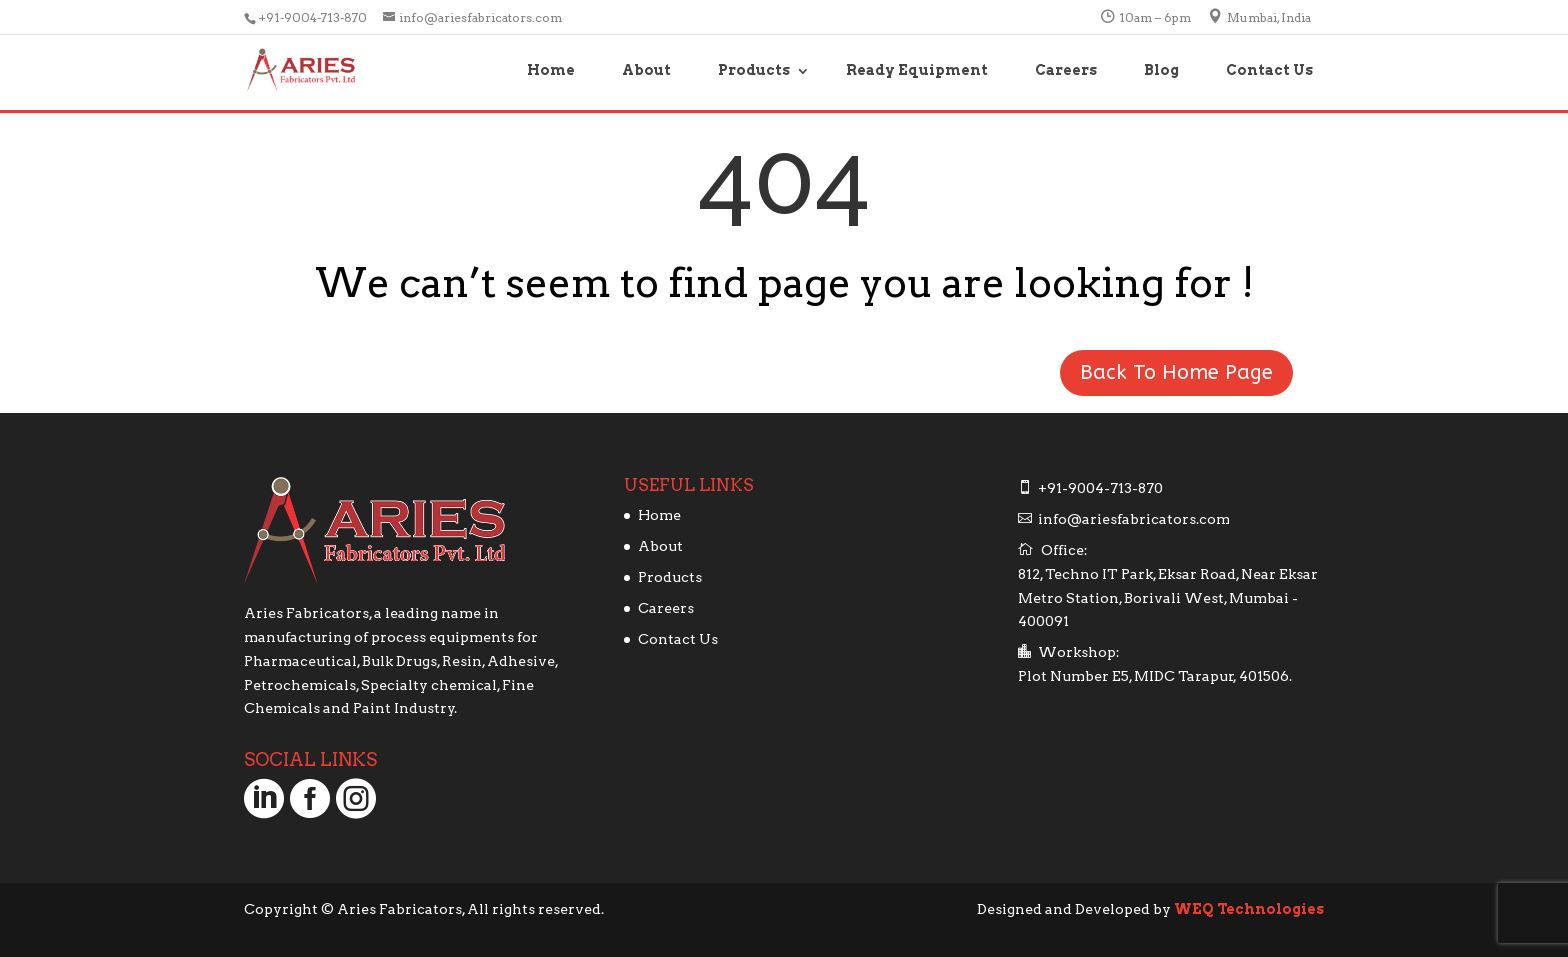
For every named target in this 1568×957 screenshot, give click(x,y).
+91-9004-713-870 (314, 17)
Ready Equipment (917, 70)
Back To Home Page (1176, 372)
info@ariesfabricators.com (1134, 519)
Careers (1066, 70)
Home (551, 70)
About (646, 70)
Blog (1161, 70)
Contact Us (1269, 70)
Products (754, 70)
